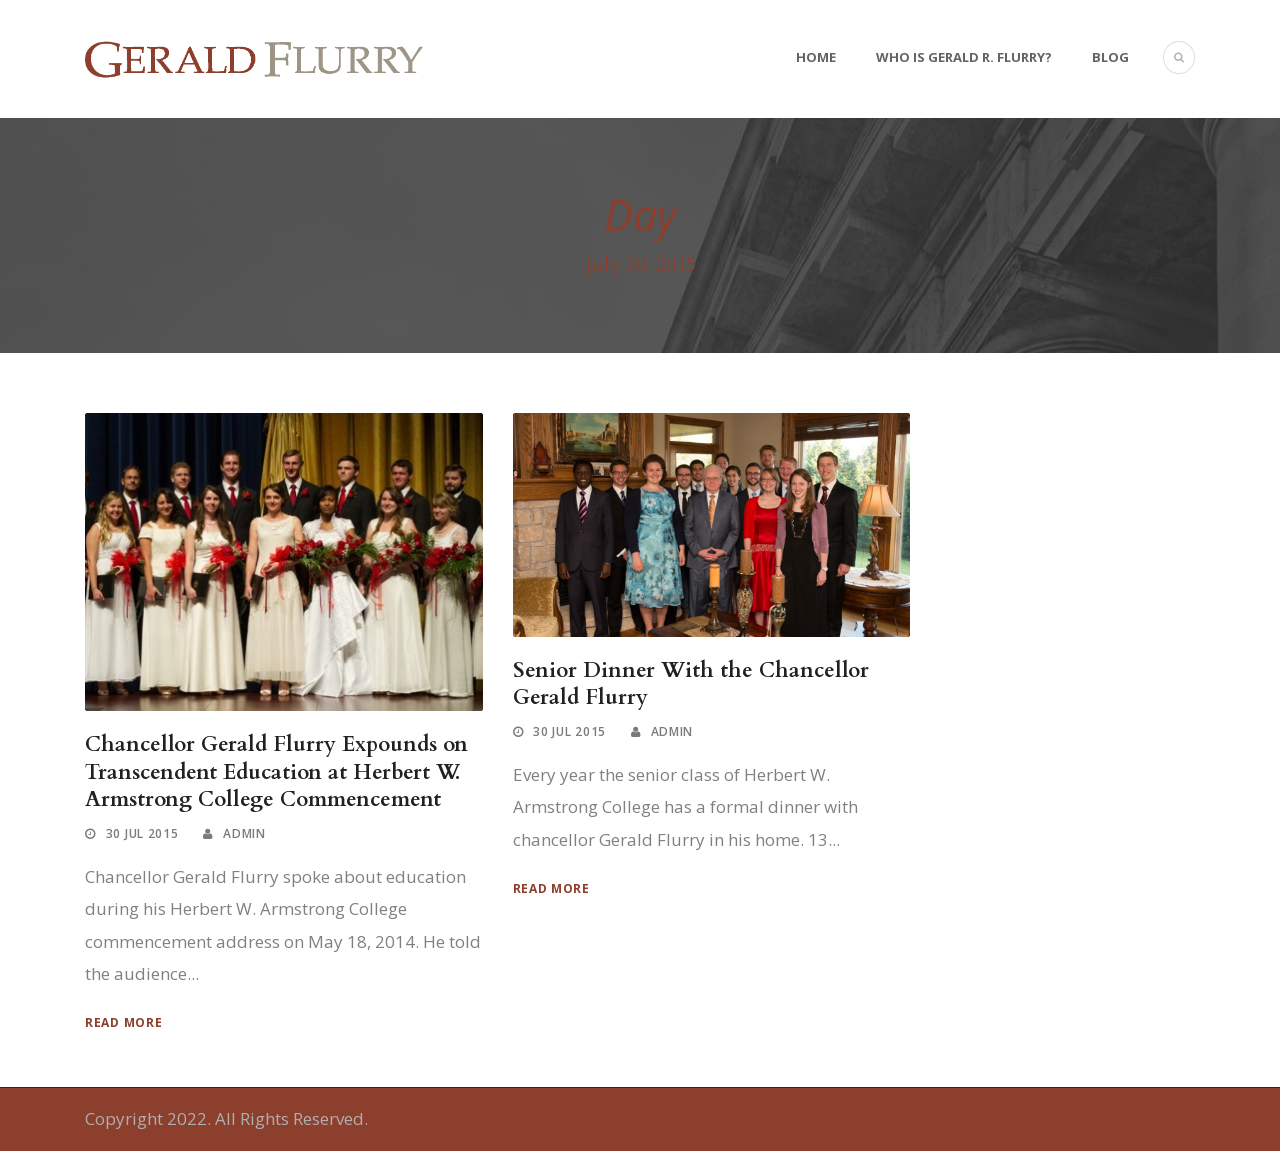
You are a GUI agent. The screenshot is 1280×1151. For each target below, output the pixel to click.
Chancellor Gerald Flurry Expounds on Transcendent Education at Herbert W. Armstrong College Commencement (276, 772)
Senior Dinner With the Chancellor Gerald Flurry (691, 684)
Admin (244, 833)
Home (816, 57)
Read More (123, 1022)
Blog (1110, 57)
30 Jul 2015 (142, 833)
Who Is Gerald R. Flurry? (964, 57)
